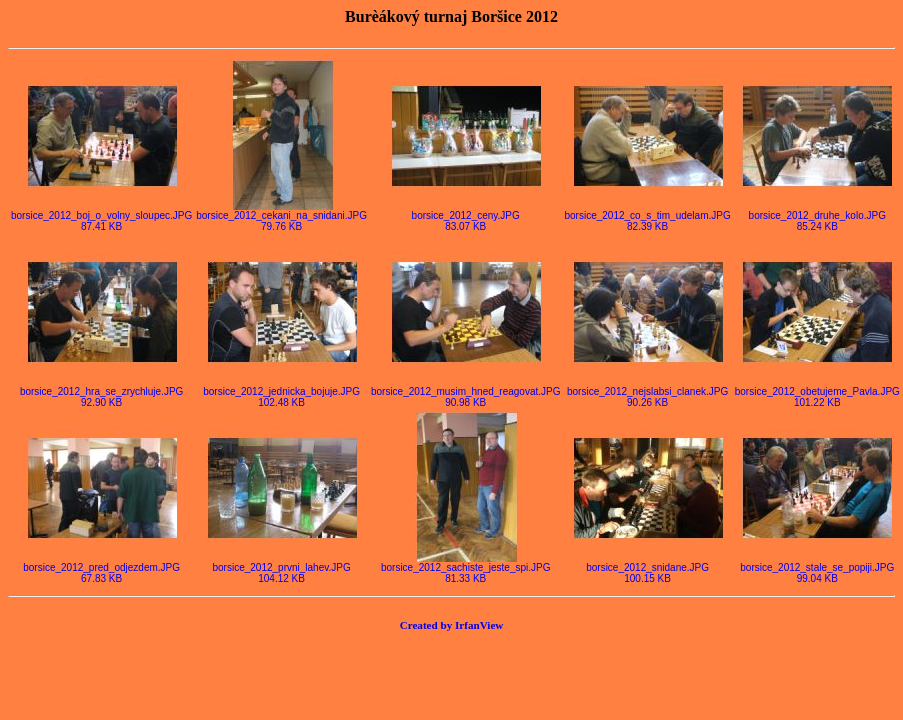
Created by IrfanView (452, 625)
